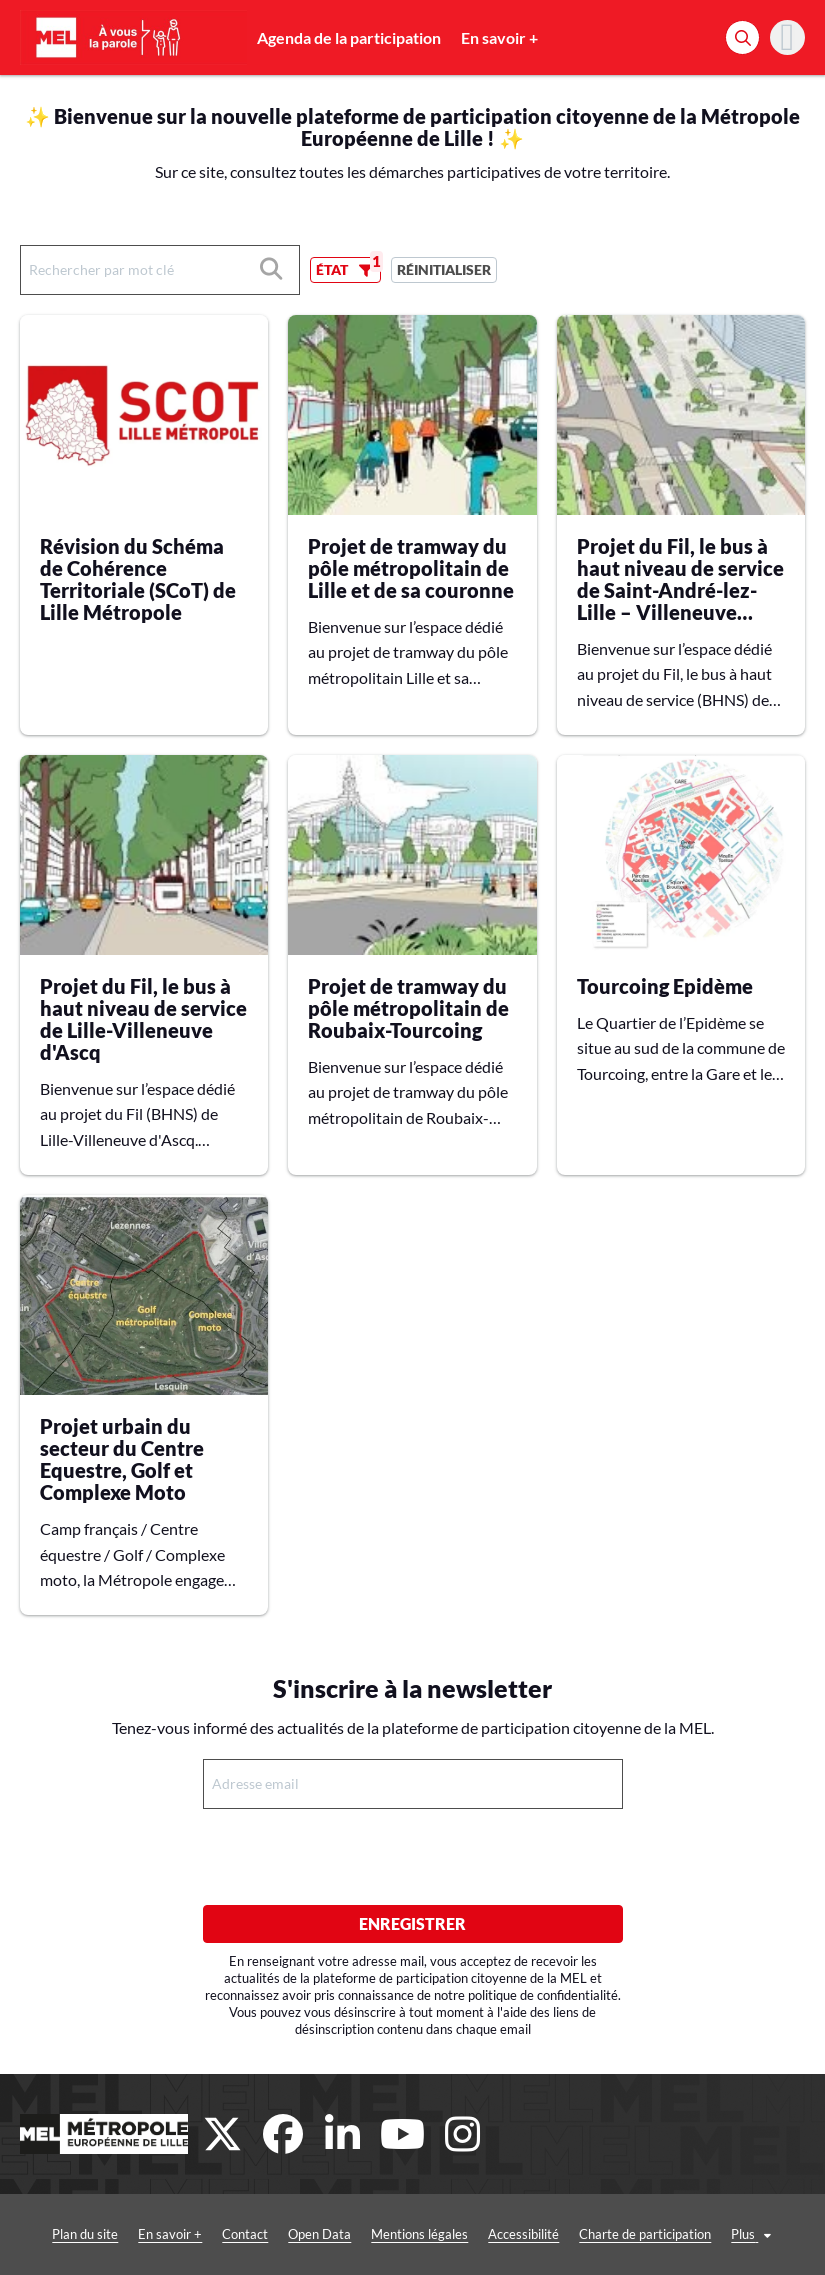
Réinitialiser (444, 269)
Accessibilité (523, 2234)
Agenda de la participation (349, 37)
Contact (245, 2234)
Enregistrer (412, 1923)
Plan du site (85, 2234)
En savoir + (499, 37)
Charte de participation (645, 2234)
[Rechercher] (742, 37)
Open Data (319, 2234)
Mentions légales (419, 2234)
